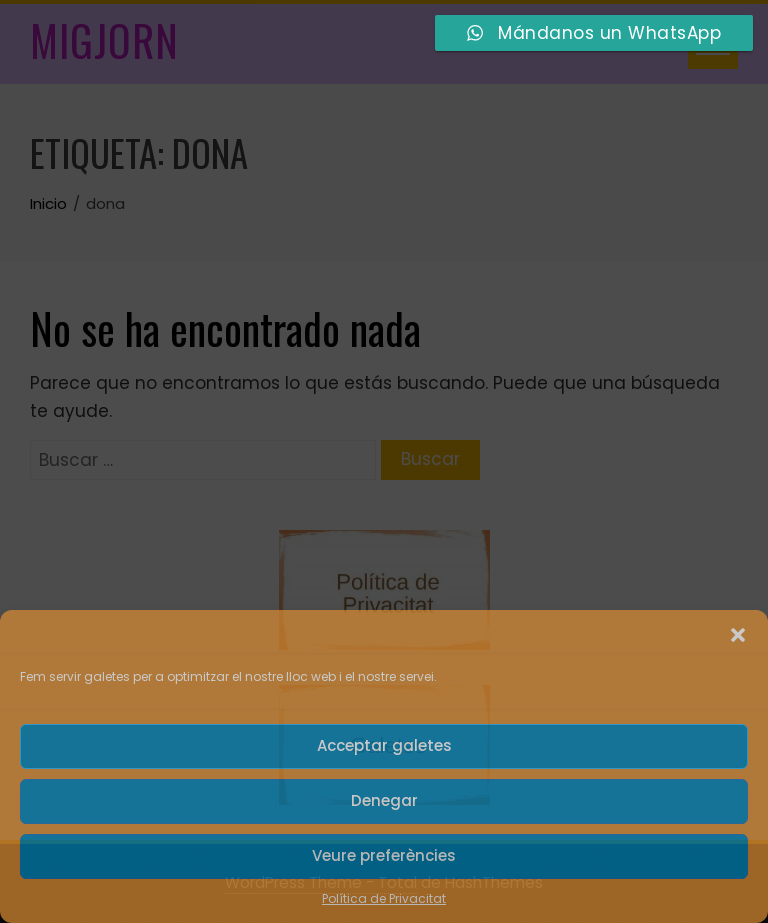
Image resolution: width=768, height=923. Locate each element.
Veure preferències (384, 855)
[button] (738, 635)
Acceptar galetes (384, 745)
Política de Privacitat (384, 898)
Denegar (384, 800)
